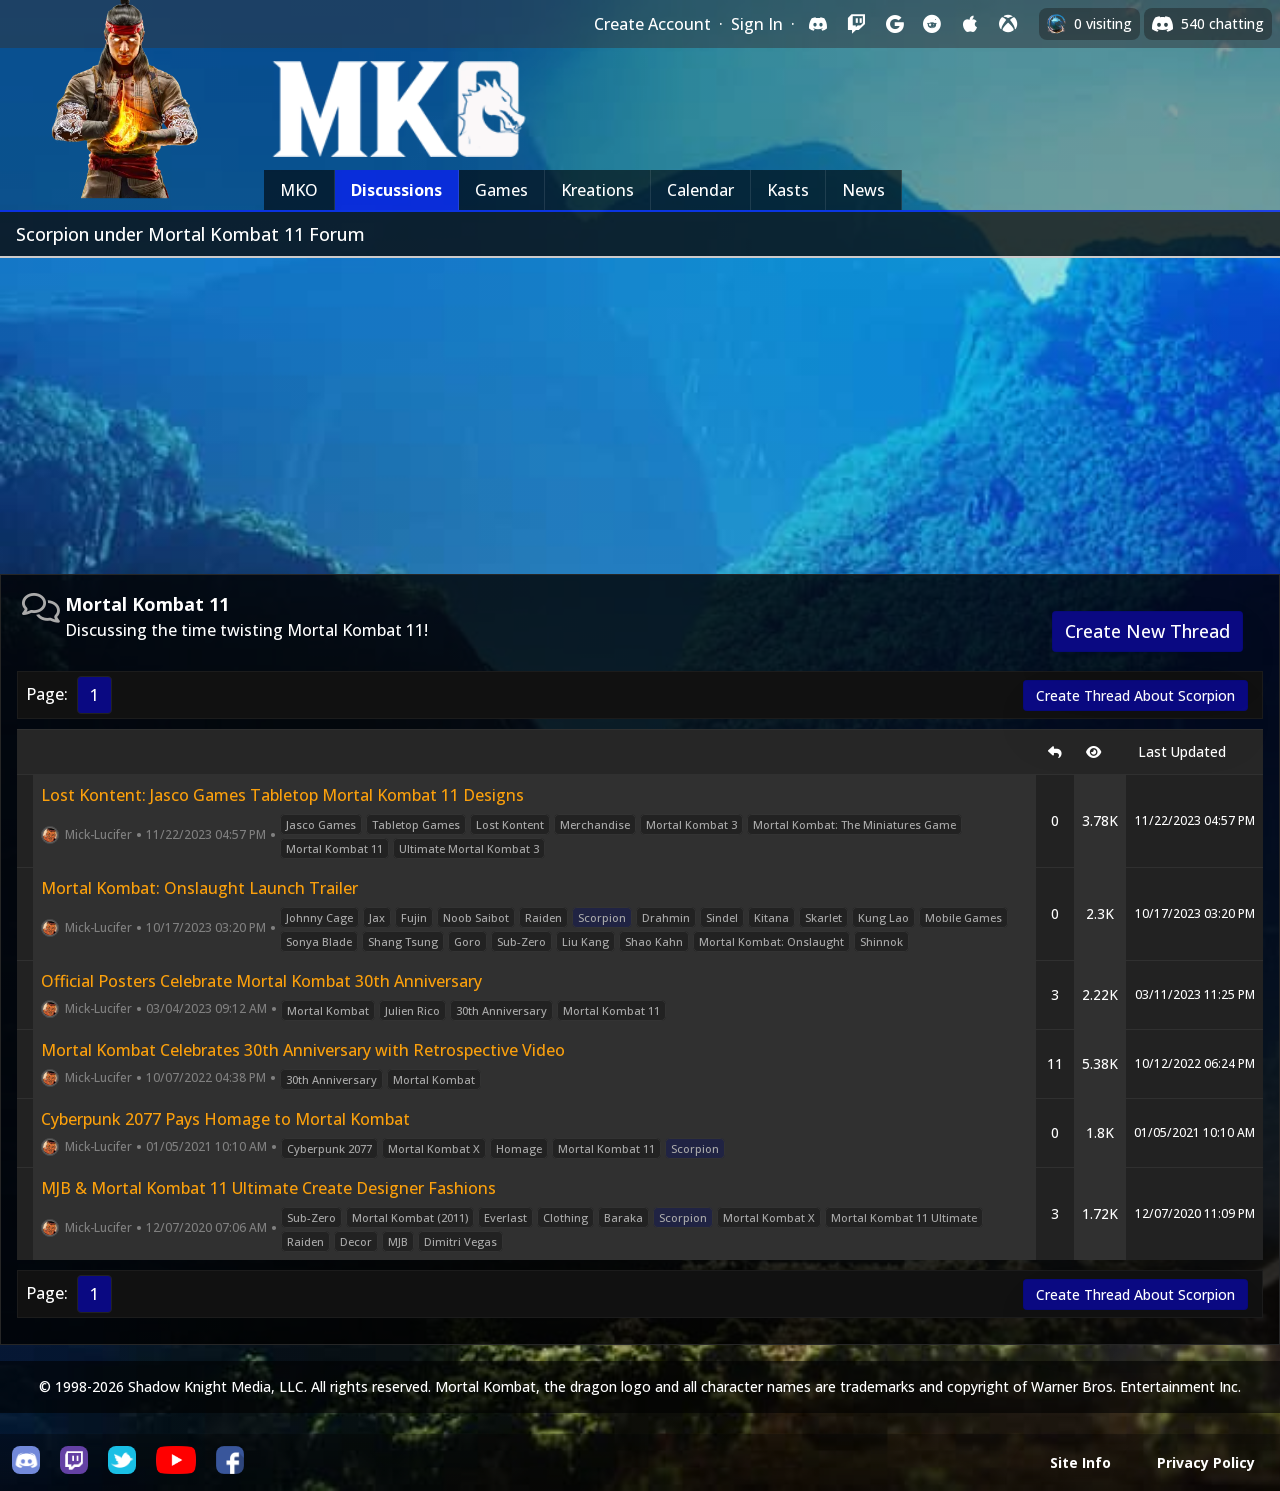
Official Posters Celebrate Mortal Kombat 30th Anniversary (261, 981)
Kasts (788, 190)
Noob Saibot (476, 917)
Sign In (757, 24)
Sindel (722, 917)
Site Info (1080, 1462)
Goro (467, 941)
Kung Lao (883, 917)
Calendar (700, 190)
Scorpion (602, 917)
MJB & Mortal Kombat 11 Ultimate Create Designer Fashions (268, 1188)
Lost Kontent (510, 824)
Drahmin (666, 917)
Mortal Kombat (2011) (410, 1217)
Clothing (565, 1217)
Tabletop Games (416, 824)
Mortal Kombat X (434, 1148)
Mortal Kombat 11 (334, 848)
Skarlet (823, 917)
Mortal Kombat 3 (691, 824)
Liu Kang (585, 941)
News (863, 190)
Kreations (597, 190)
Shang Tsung (403, 941)
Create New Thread (1147, 631)
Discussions (396, 190)
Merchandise (595, 824)
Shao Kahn (654, 941)
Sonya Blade (319, 941)
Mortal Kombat (328, 1010)
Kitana (771, 917)
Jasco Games (321, 824)
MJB (398, 1241)
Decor (356, 1241)
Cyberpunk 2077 (329, 1148)
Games (501, 190)
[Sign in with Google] (894, 24)
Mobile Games (963, 917)
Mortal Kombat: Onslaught (771, 941)
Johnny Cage (319, 917)
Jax (377, 917)
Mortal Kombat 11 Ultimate (904, 1217)
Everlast (505, 1217)
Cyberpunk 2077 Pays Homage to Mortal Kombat (225, 1119)
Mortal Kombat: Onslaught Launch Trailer (199, 888)
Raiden (543, 917)
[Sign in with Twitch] (856, 24)
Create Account (652, 24)
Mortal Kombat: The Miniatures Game (854, 824)
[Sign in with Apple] (970, 24)
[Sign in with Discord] (818, 24)
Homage (519, 1148)
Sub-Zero (521, 941)
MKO (299, 190)
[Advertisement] (640, 408)
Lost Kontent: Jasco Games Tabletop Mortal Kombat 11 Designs (282, 795)
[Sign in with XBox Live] (1008, 24)
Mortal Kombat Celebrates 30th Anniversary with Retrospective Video (303, 1050)
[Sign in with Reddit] (932, 24)
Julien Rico (412, 1010)
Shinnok (881, 941)
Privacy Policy (1206, 1462)
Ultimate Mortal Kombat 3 (469, 848)
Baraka (623, 1217)
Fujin (414, 917)
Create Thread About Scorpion (1135, 695)
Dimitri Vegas (460, 1241)
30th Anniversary (501, 1010)
